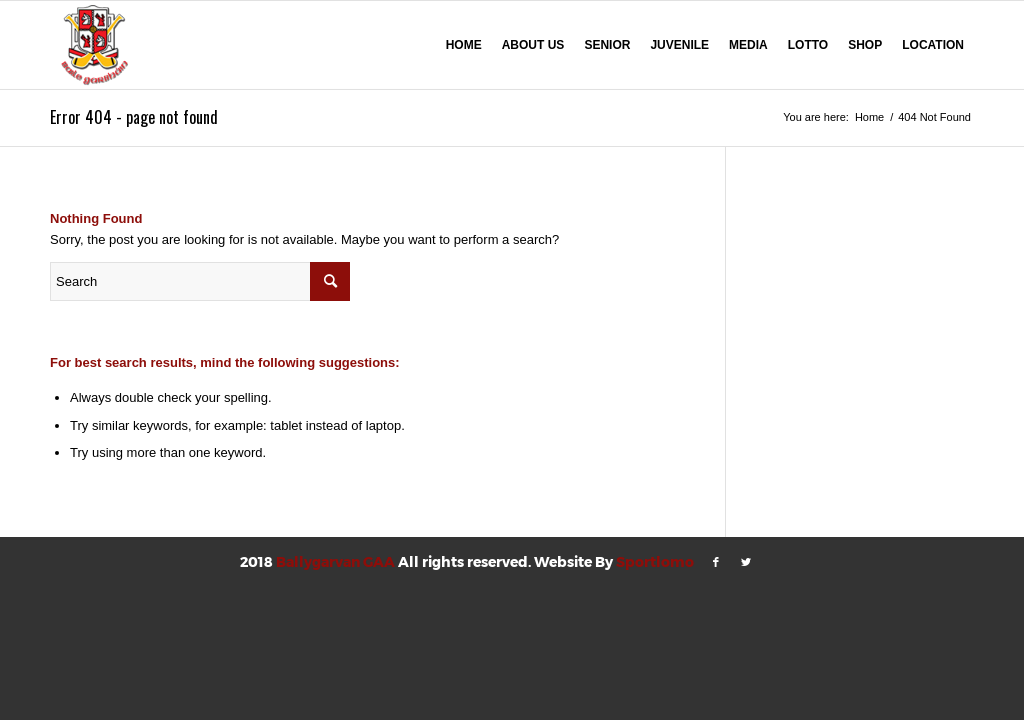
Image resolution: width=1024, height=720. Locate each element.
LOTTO (808, 45)
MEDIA (748, 45)
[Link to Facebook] (716, 562)
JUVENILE (679, 45)
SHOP (865, 45)
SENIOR (607, 45)
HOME (464, 45)
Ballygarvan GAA (335, 562)
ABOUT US (533, 45)
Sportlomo (655, 562)
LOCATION (933, 45)
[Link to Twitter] (746, 562)
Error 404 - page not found (134, 117)
